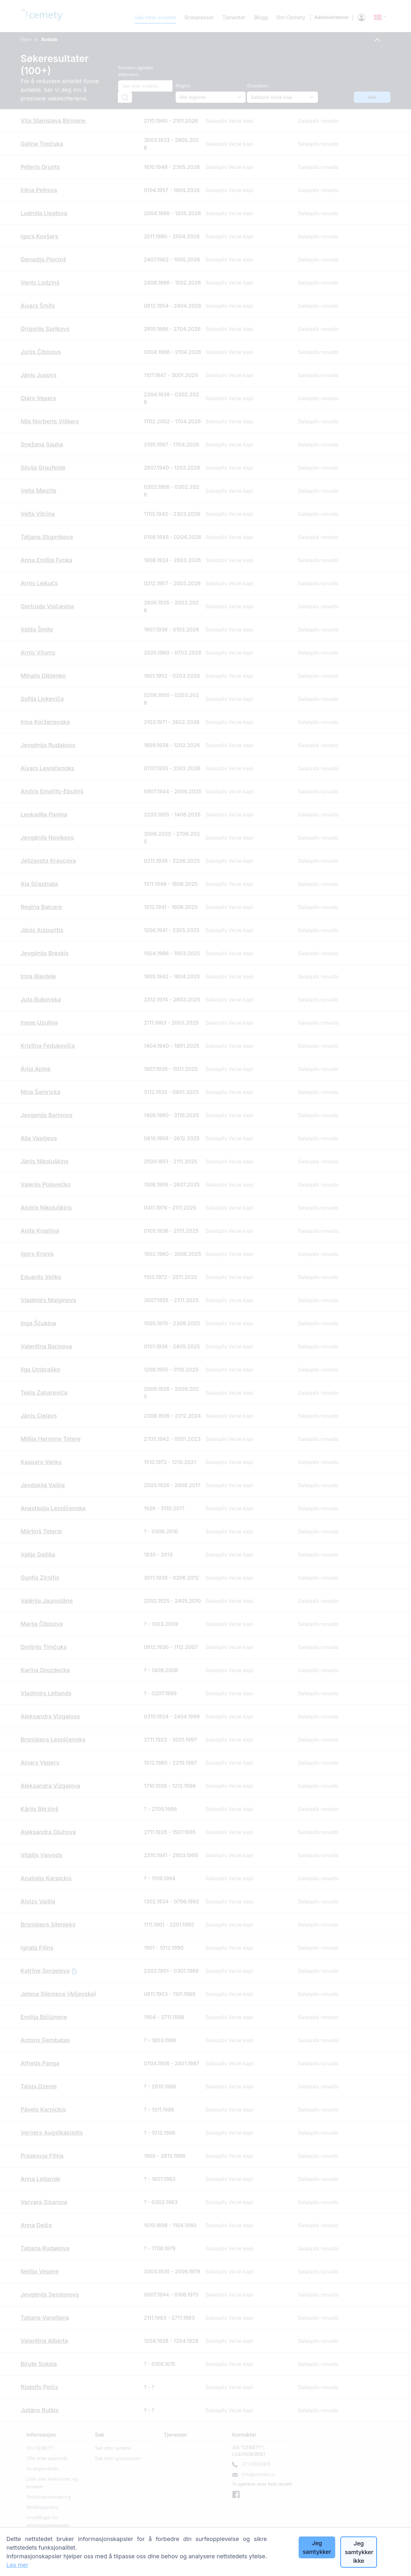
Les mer (17, 2565)
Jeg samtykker (317, 2547)
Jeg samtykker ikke (359, 2552)
